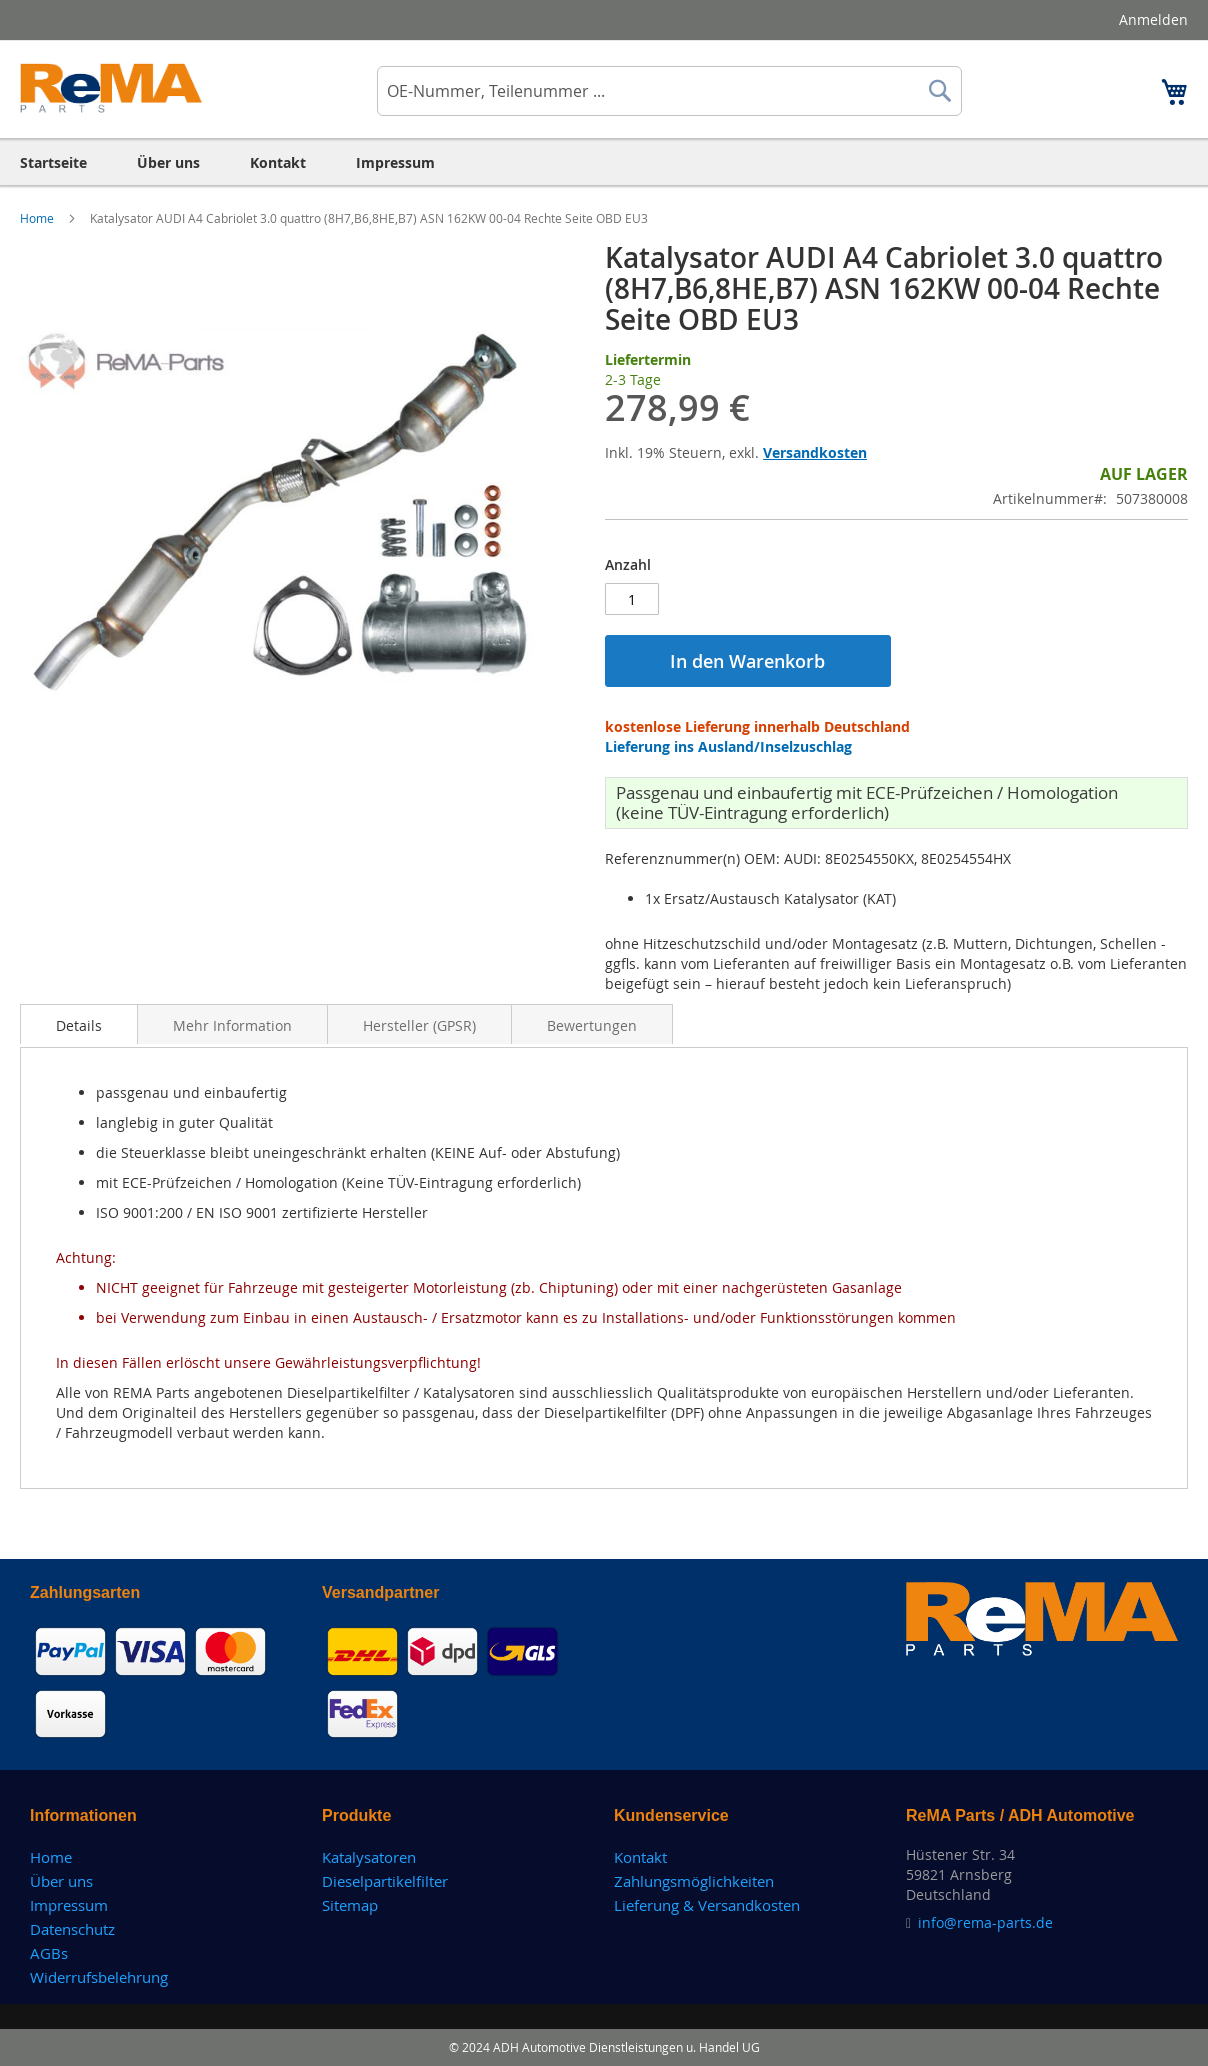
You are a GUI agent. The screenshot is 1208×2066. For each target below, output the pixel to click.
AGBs (49, 1953)
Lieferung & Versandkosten (707, 1905)
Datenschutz (72, 1929)
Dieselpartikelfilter (385, 1881)
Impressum (69, 1905)
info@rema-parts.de (985, 1922)
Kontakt (640, 1857)
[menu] (604, 162)
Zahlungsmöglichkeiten (694, 1881)
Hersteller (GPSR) (419, 1025)
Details (79, 1025)
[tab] (79, 1024)
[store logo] (111, 88)
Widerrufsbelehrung (99, 1977)
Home (38, 218)
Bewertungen (592, 1025)
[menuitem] (53, 162)
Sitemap (350, 1905)
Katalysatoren (369, 1857)
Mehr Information (232, 1025)
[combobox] (669, 91)
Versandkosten (815, 452)
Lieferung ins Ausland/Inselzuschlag (728, 746)
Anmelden (1153, 19)
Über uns (61, 1881)
